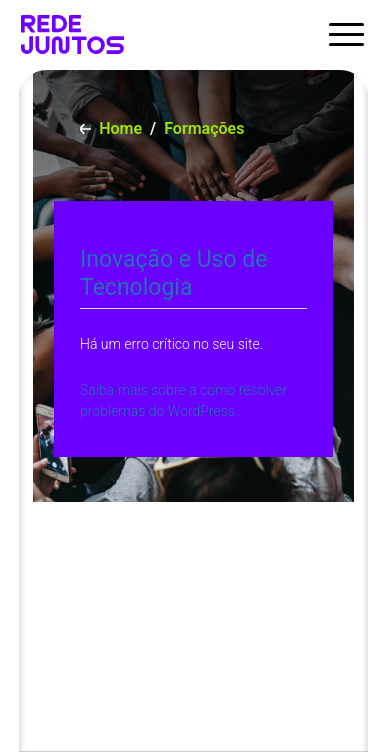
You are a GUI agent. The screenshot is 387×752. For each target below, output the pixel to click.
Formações (204, 128)
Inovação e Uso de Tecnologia (173, 273)
